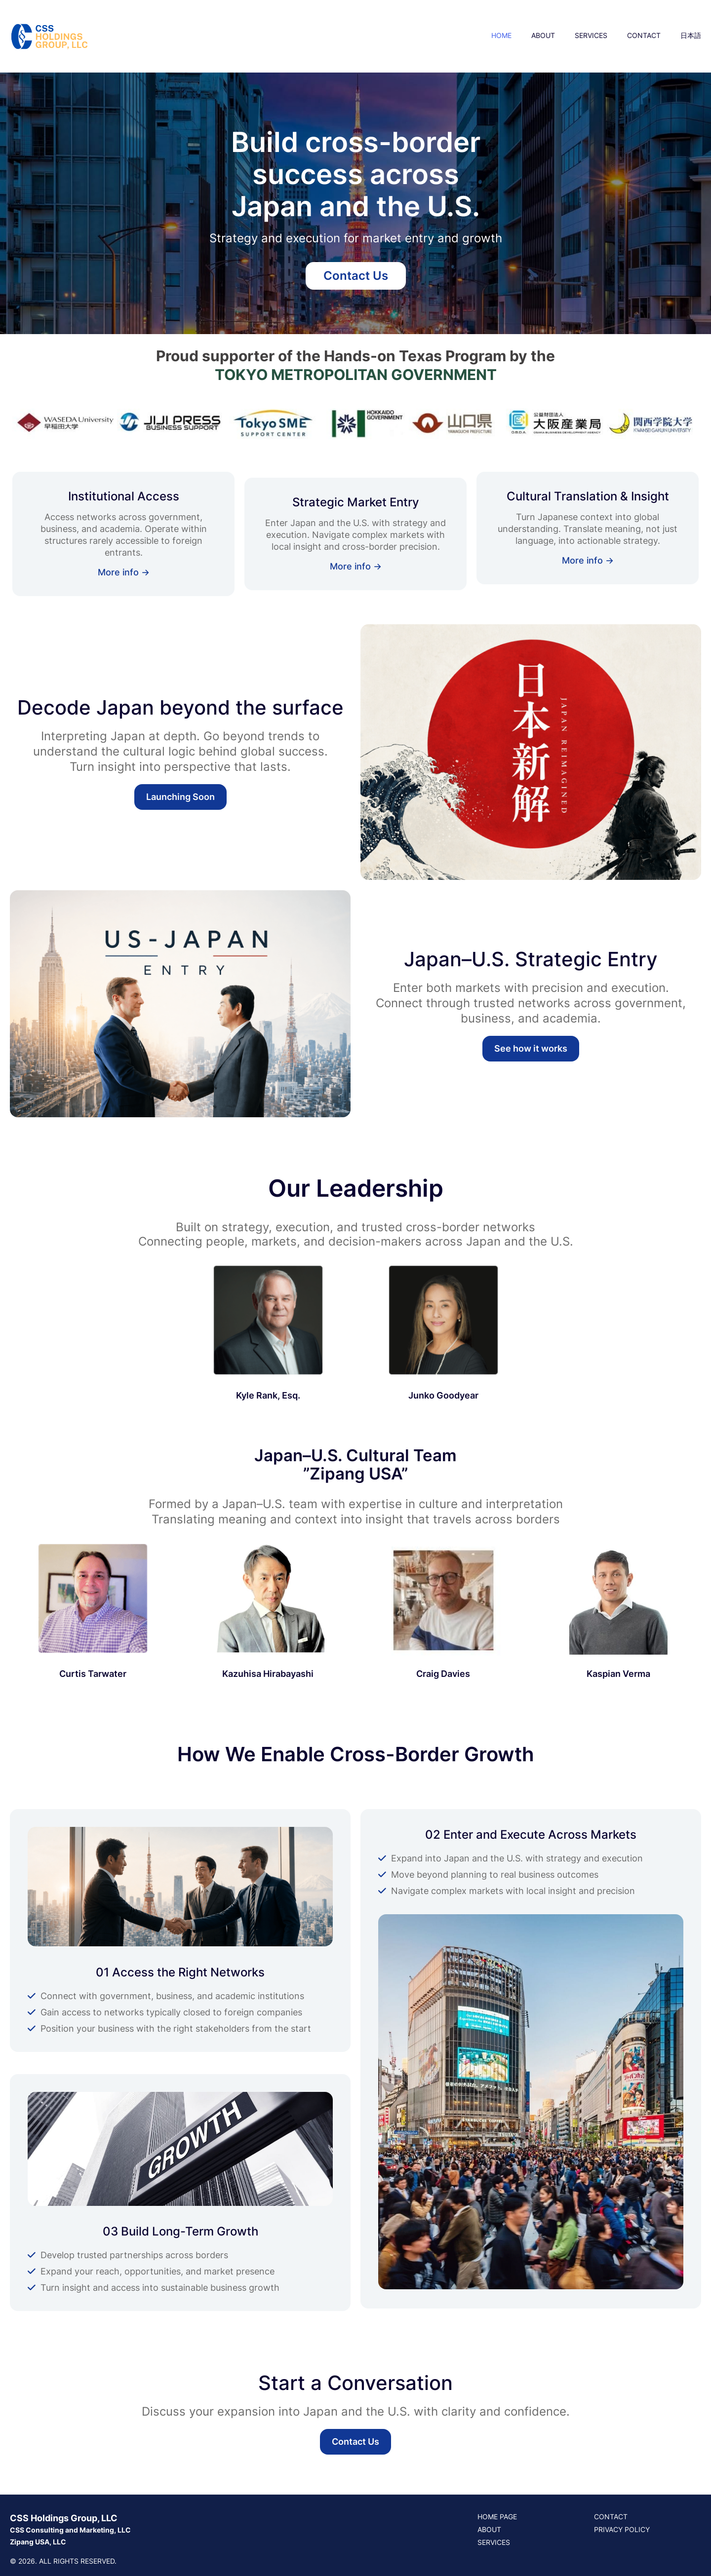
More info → (124, 572)
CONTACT (644, 35)
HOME (501, 35)
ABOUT (543, 35)
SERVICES (591, 35)
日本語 (690, 35)
